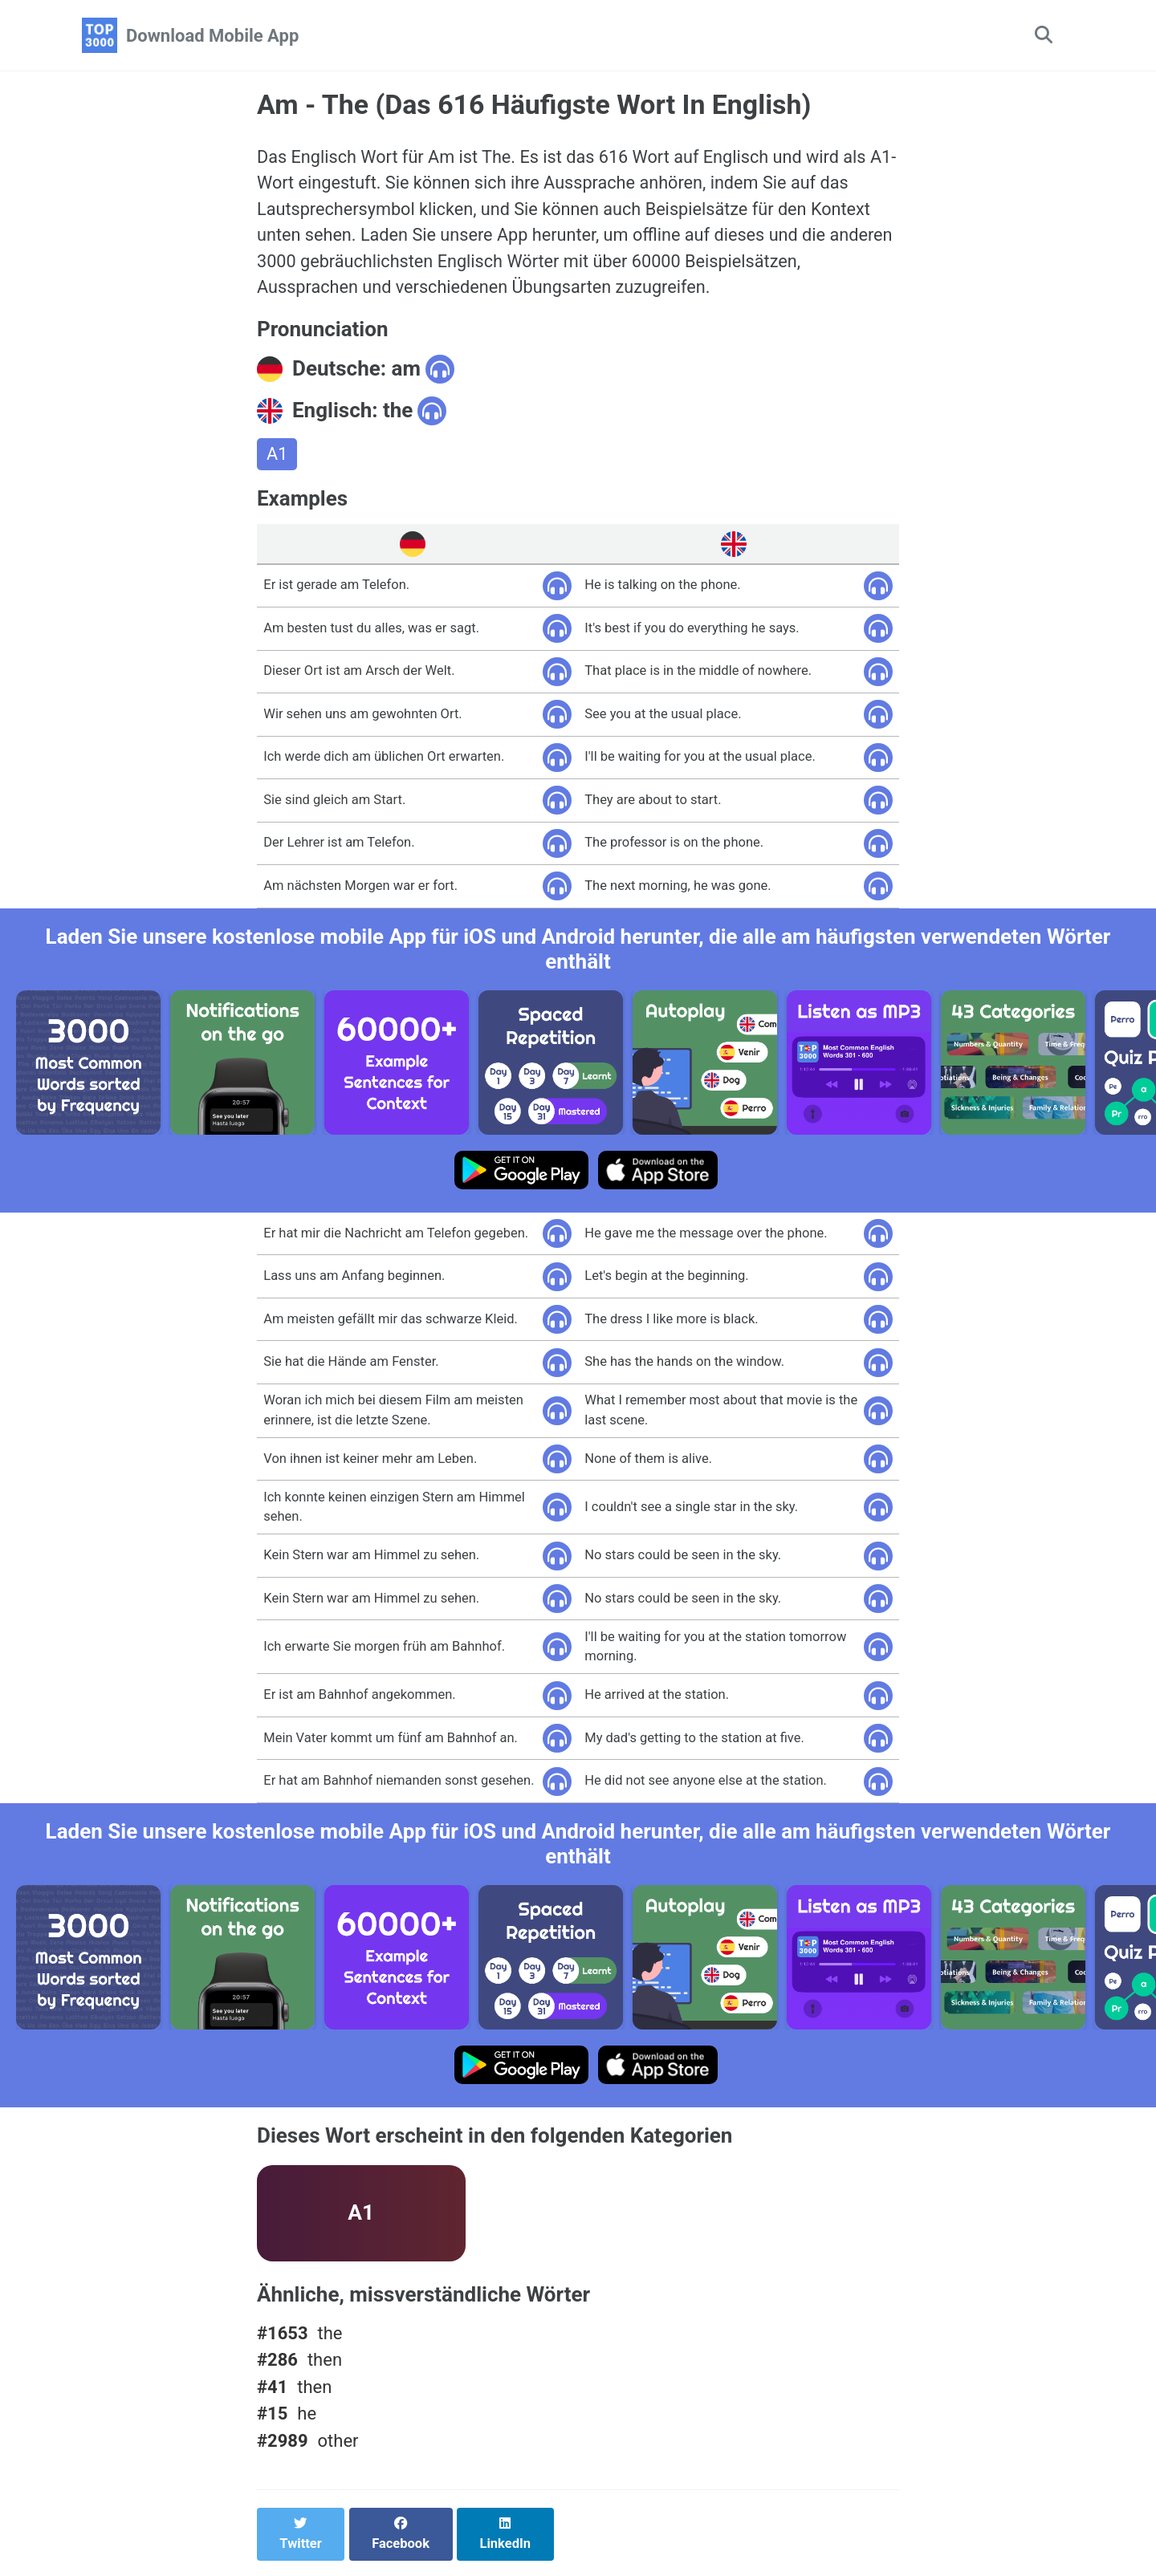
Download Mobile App (212, 36)
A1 (277, 458)
